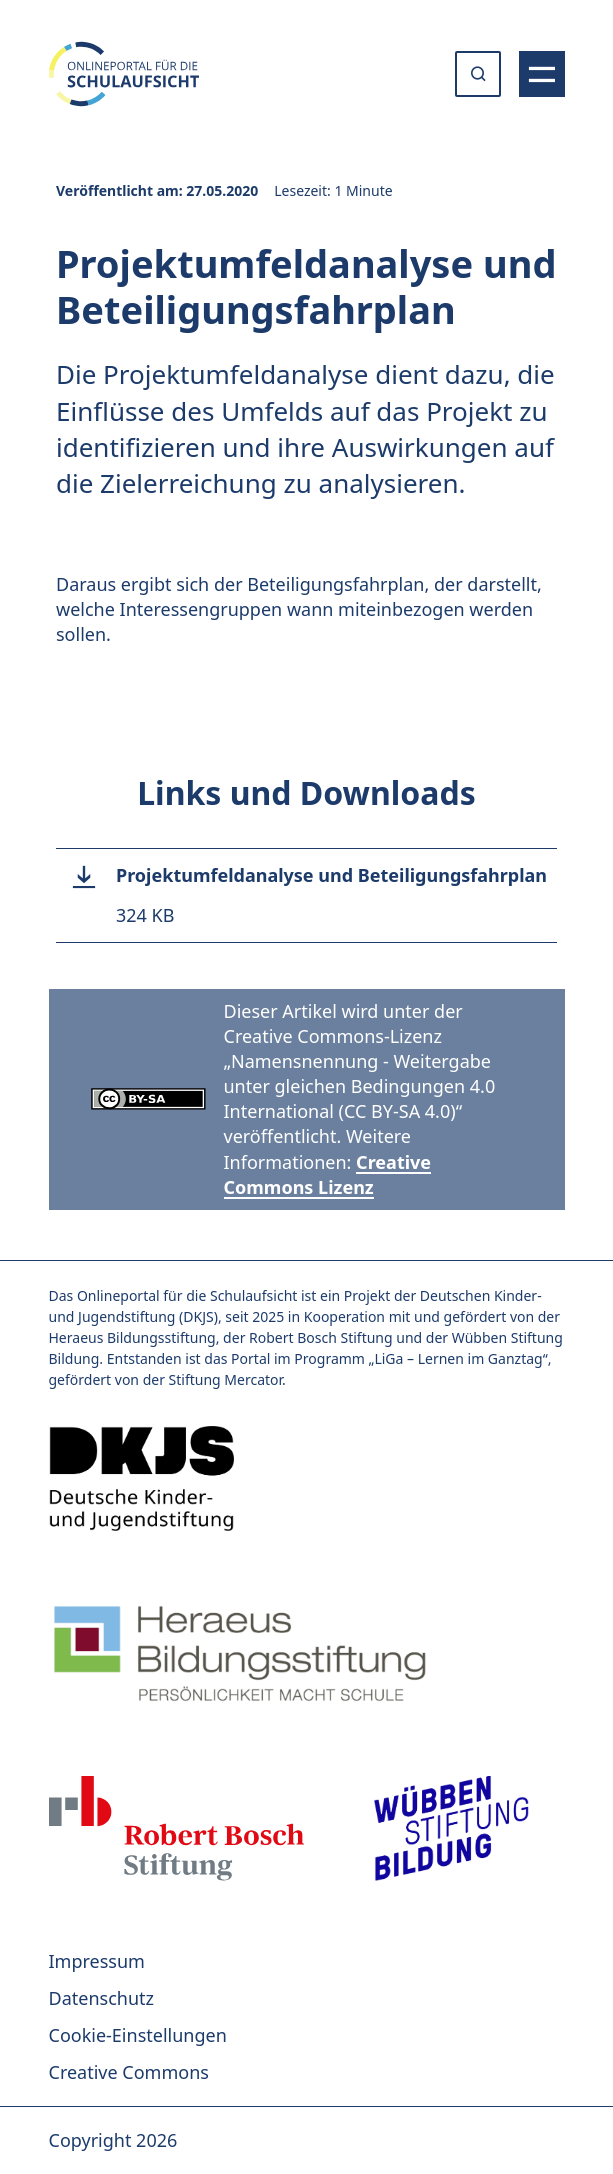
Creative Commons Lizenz (328, 1174)
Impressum (97, 1961)
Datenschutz (101, 1998)
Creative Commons (129, 2072)
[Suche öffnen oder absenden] (478, 74)
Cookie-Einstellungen (138, 2035)
